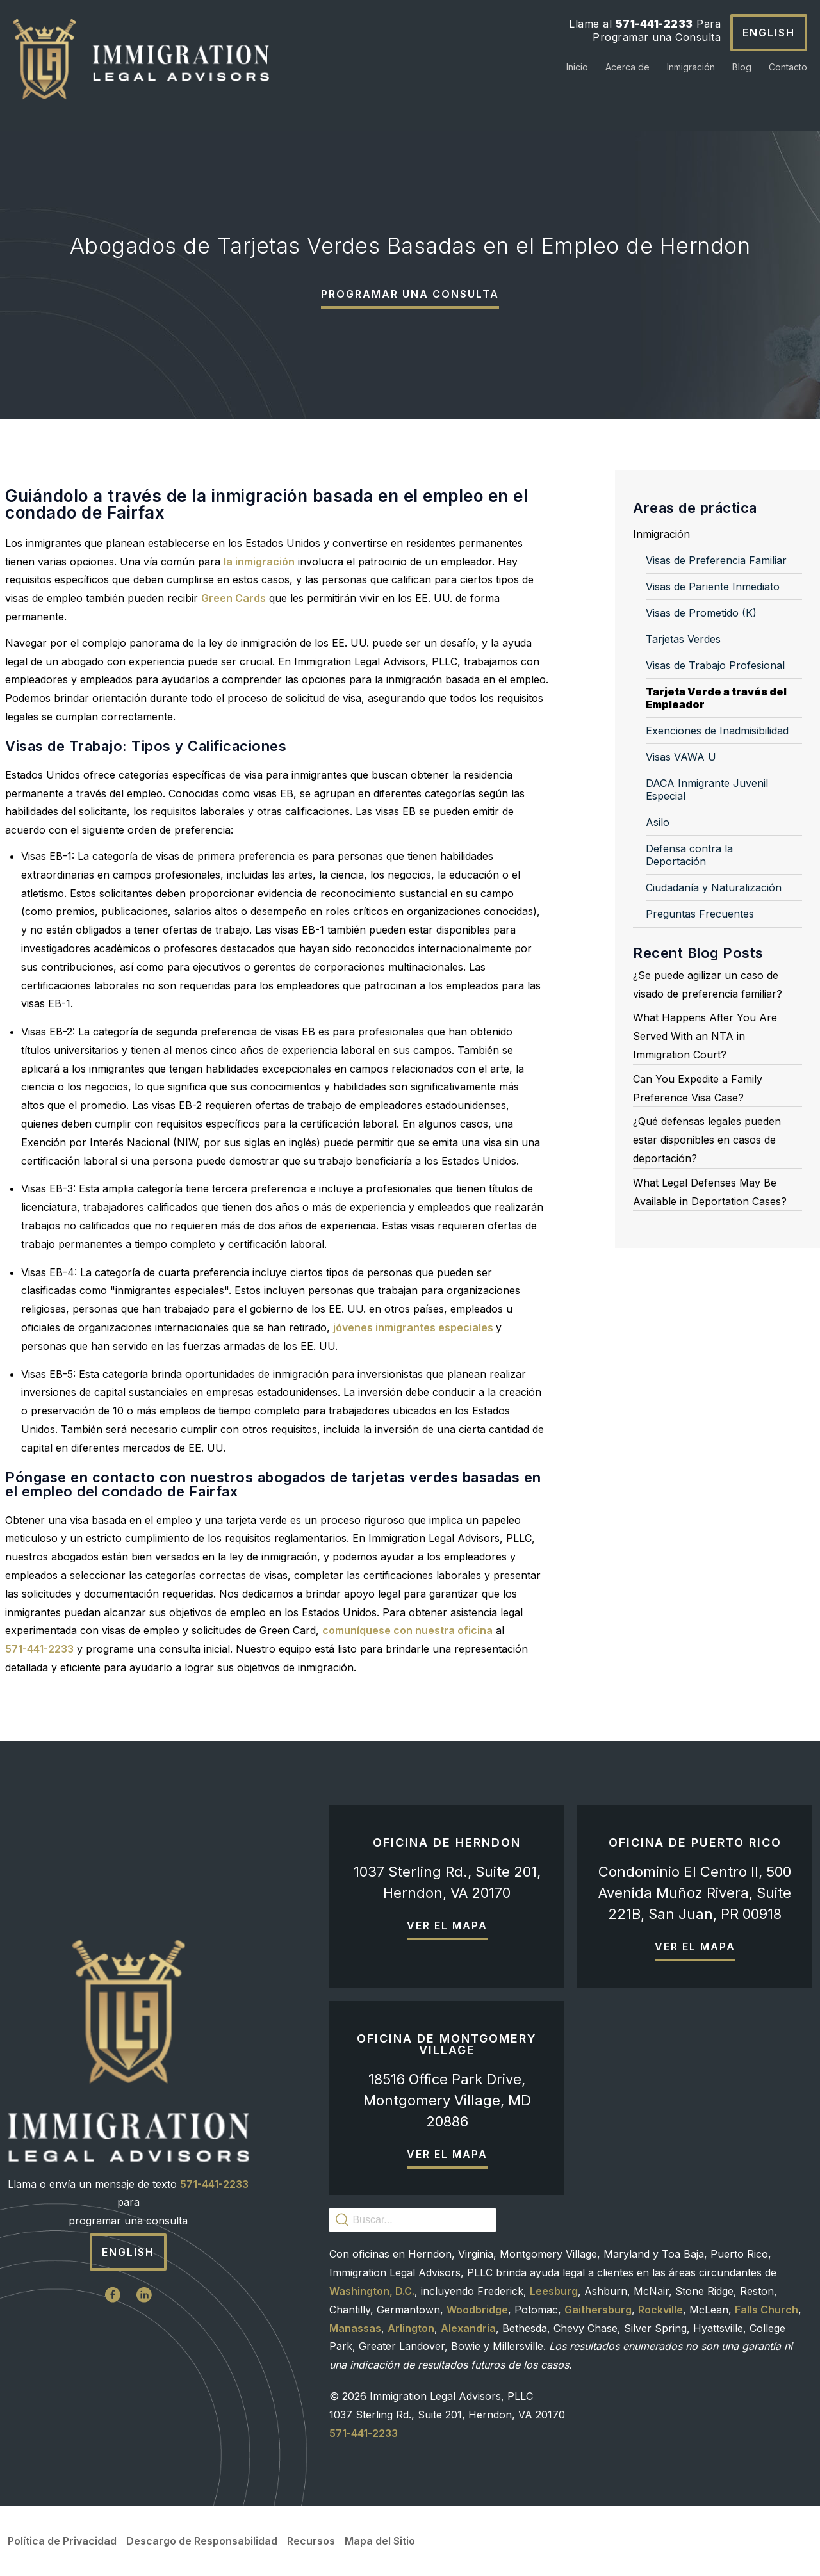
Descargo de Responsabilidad (201, 2540)
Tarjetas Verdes (683, 639)
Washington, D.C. (371, 2291)
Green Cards (233, 598)
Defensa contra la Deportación (689, 855)
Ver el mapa (447, 1925)
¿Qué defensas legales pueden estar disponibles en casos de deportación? (707, 1140)
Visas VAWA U (681, 756)
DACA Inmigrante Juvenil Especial (707, 789)
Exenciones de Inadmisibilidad (717, 730)
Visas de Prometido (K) (701, 612)
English (768, 32)
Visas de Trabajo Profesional (715, 665)
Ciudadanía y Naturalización (714, 887)
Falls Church (766, 2309)
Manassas (355, 2328)
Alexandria (468, 2328)
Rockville (660, 2309)
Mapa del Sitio (380, 2540)
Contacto (788, 66)
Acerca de (627, 66)
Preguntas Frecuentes (700, 913)
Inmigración (691, 66)
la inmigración (259, 561)
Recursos (311, 2540)
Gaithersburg (598, 2309)
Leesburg (554, 2291)
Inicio (577, 66)
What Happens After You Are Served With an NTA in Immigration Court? (705, 1036)
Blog (741, 66)
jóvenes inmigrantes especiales (414, 1327)
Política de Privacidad (62, 2540)
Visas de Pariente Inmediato (713, 586)
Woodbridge (477, 2309)
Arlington (411, 2328)
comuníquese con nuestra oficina (407, 1630)
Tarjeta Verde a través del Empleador (716, 698)
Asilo (657, 822)
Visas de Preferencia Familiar (716, 560)
